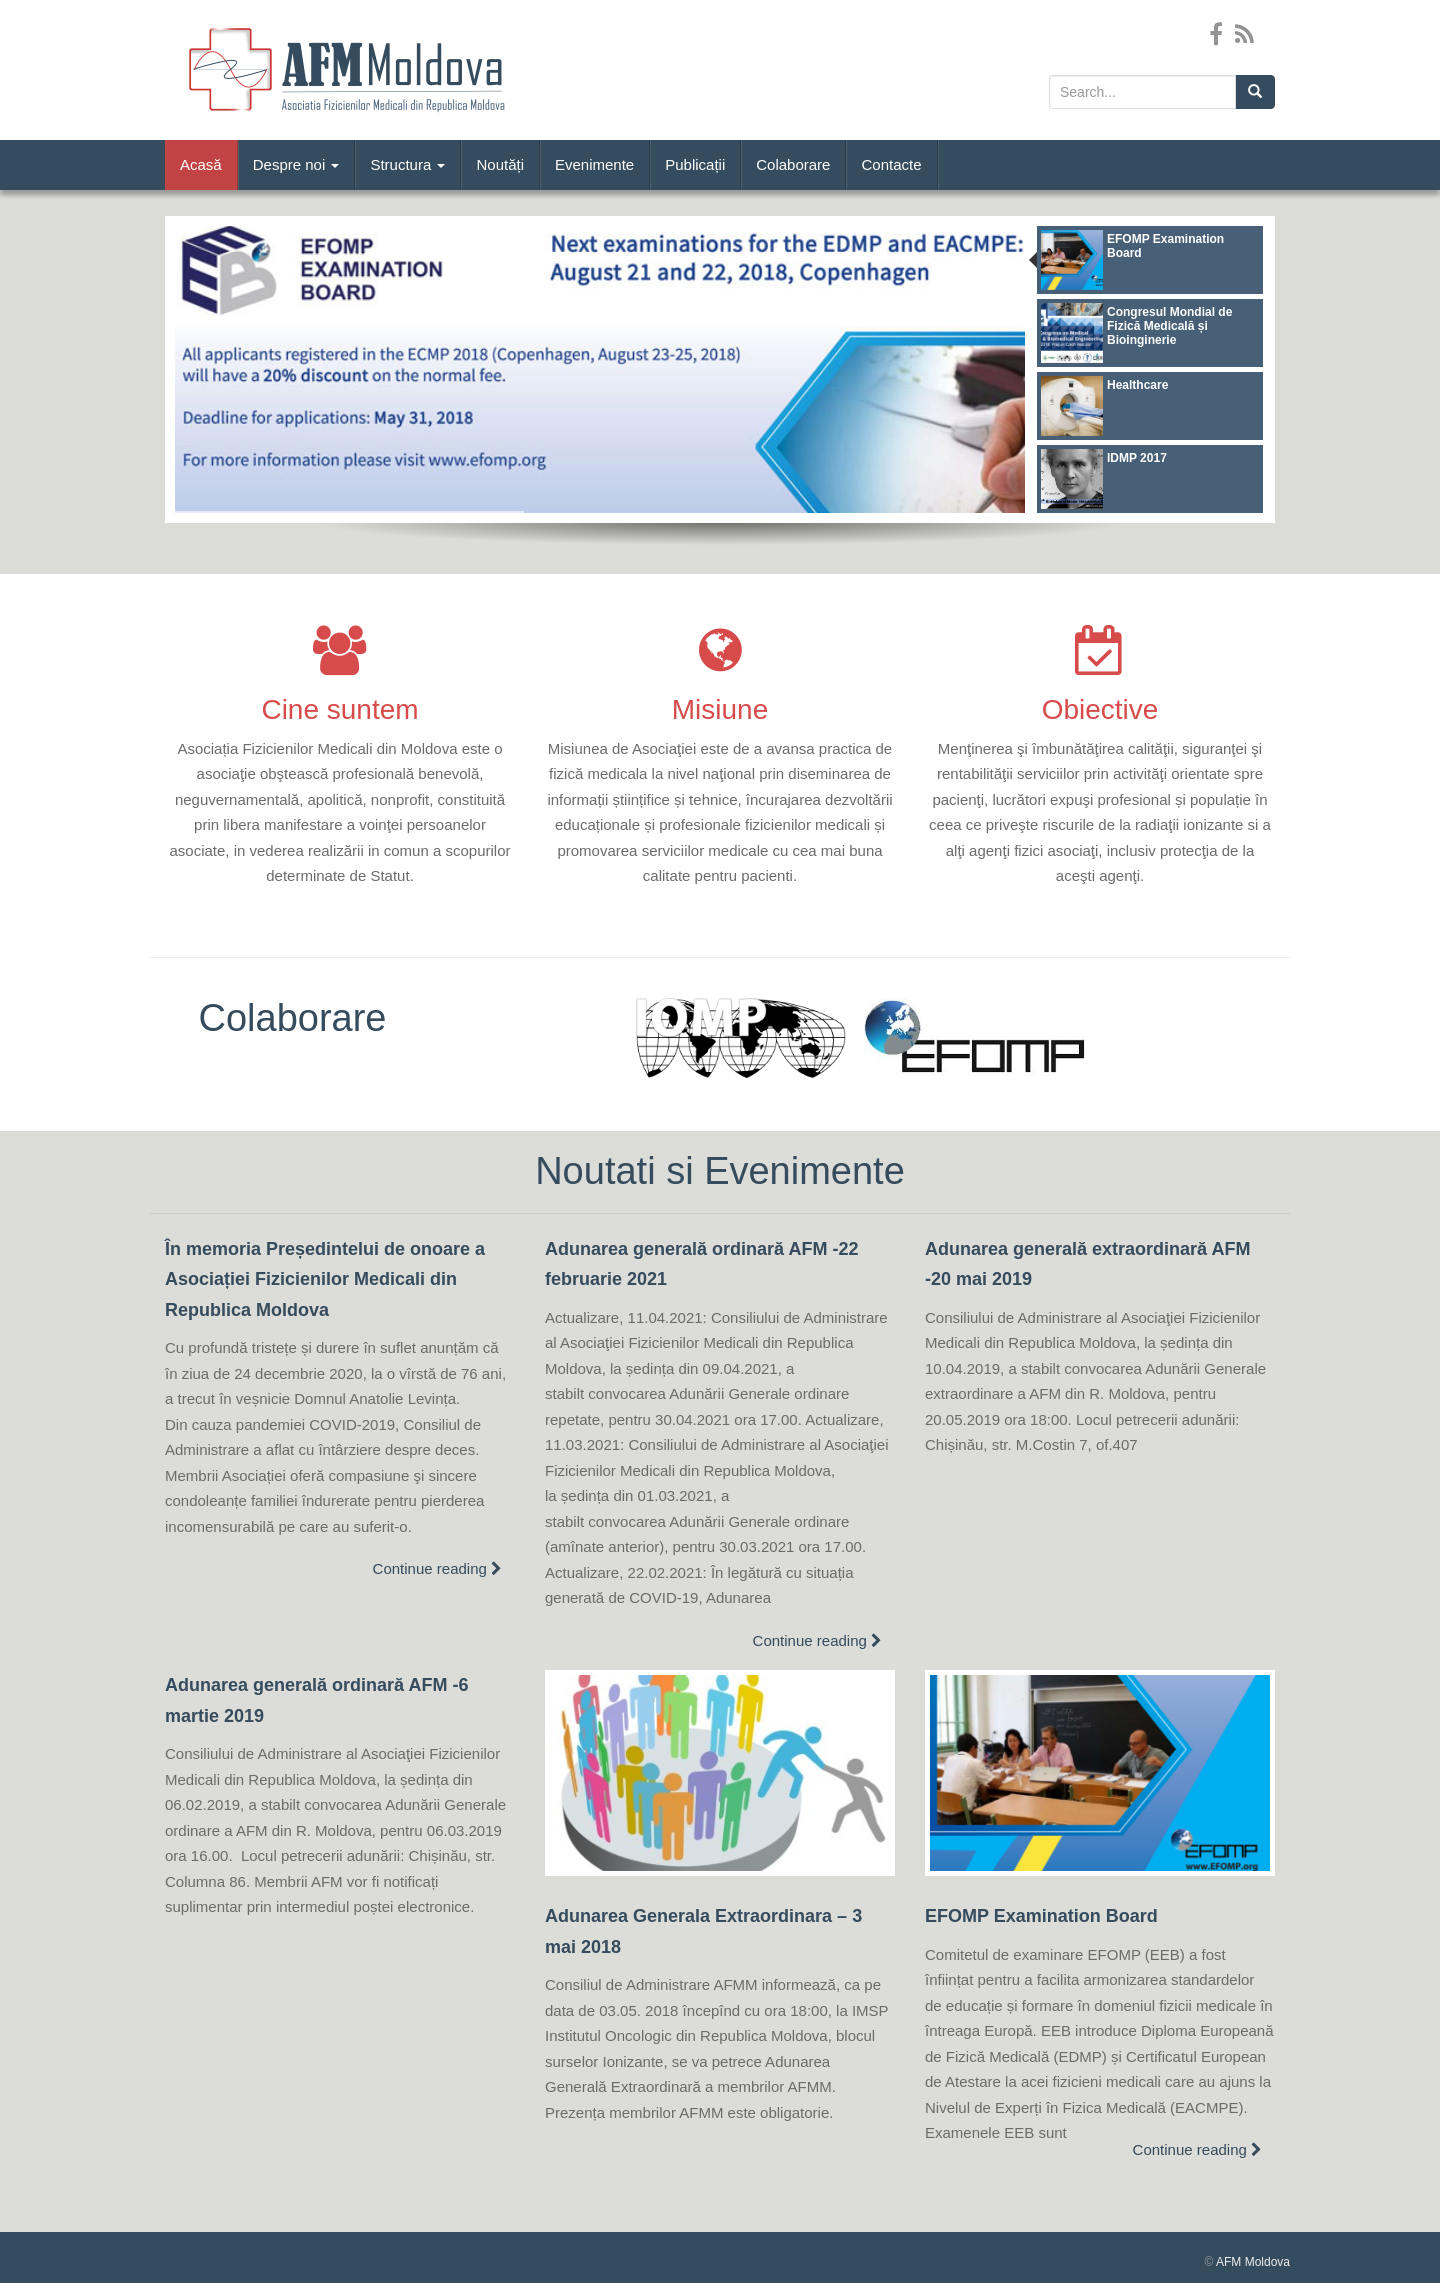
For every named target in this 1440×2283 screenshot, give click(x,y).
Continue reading (437, 1568)
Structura (407, 164)
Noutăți (500, 164)
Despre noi (296, 164)
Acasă (201, 164)
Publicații (695, 164)
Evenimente (594, 164)
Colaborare (793, 164)
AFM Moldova (1253, 2262)
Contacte (891, 164)
